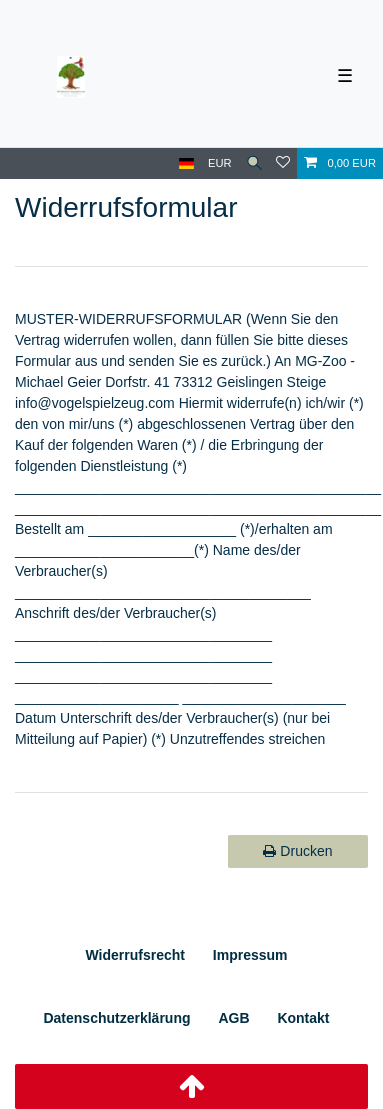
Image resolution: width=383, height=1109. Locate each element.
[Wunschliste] (283, 163)
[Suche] (254, 163)
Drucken (297, 851)
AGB (233, 1018)
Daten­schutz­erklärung (116, 1018)
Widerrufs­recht (134, 955)
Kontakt (303, 1018)
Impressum (250, 955)
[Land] (186, 163)
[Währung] (220, 163)
